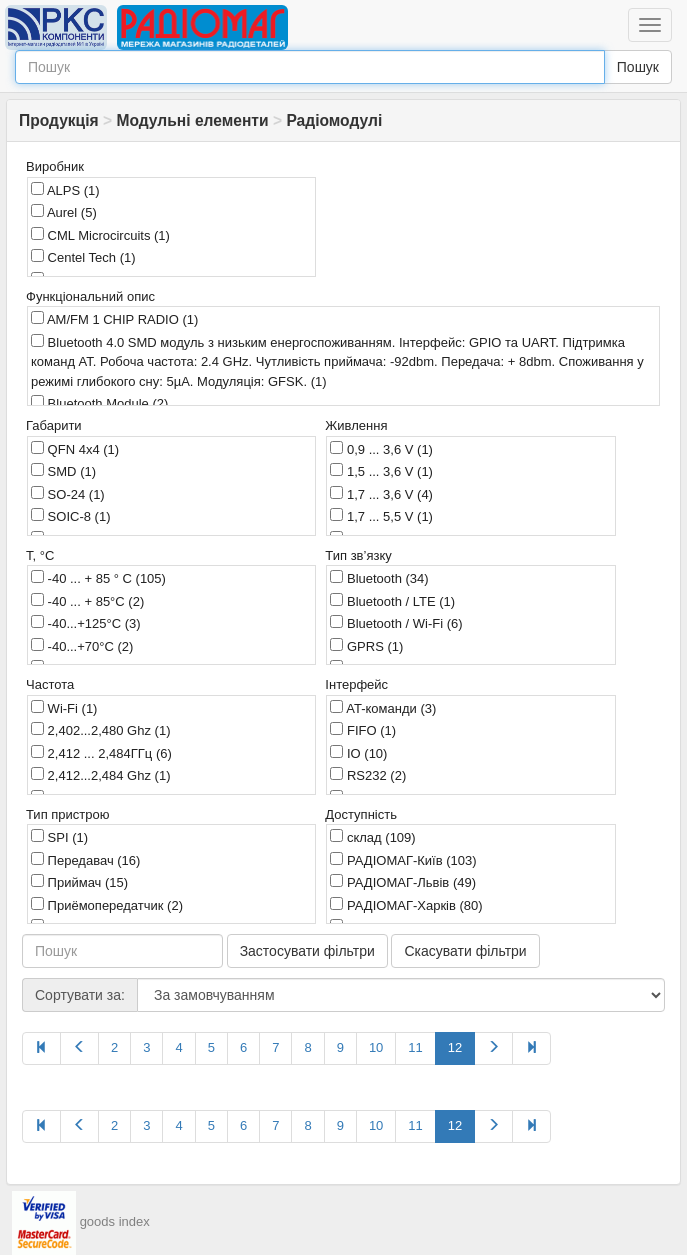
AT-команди (383, 708)
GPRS (366, 646)
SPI (59, 837)
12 (455, 1047)
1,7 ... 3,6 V (381, 494)
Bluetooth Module (99, 403)
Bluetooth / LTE (392, 601)
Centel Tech (83, 257)
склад (372, 837)
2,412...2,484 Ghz (100, 775)
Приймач (79, 882)
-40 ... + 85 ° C (98, 578)
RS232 (368, 775)
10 (376, 1047)
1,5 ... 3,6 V (381, 471)
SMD (63, 471)
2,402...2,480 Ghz (100, 730)
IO (358, 753)
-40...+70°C (82, 646)
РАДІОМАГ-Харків (406, 905)
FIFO (363, 730)
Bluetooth (379, 578)
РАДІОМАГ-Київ (403, 860)
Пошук (638, 67)
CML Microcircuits (100, 235)
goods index (115, 1221)
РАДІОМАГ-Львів (403, 882)
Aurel (64, 212)
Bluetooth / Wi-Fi (396, 623)
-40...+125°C (86, 623)
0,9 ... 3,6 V (381, 449)
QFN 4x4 (75, 449)
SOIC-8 (70, 516)
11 (415, 1047)
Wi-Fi (64, 708)
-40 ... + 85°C (87, 601)
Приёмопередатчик (107, 905)
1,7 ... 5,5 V (381, 516)
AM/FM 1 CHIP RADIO (114, 319)
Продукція (59, 120)
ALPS (65, 190)
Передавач (85, 860)
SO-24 (68, 494)
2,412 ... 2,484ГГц (101, 753)
